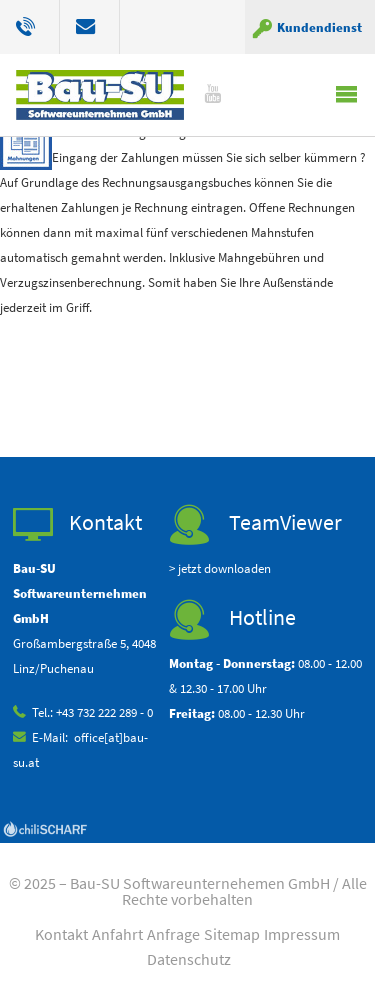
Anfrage (173, 934)
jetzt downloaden (224, 568)
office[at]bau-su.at (90, 27)
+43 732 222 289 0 (38, 27)
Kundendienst (319, 27)
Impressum (302, 934)
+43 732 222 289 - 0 (104, 712)
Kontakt (61, 934)
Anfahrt (117, 934)
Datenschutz (189, 959)
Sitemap (232, 934)
